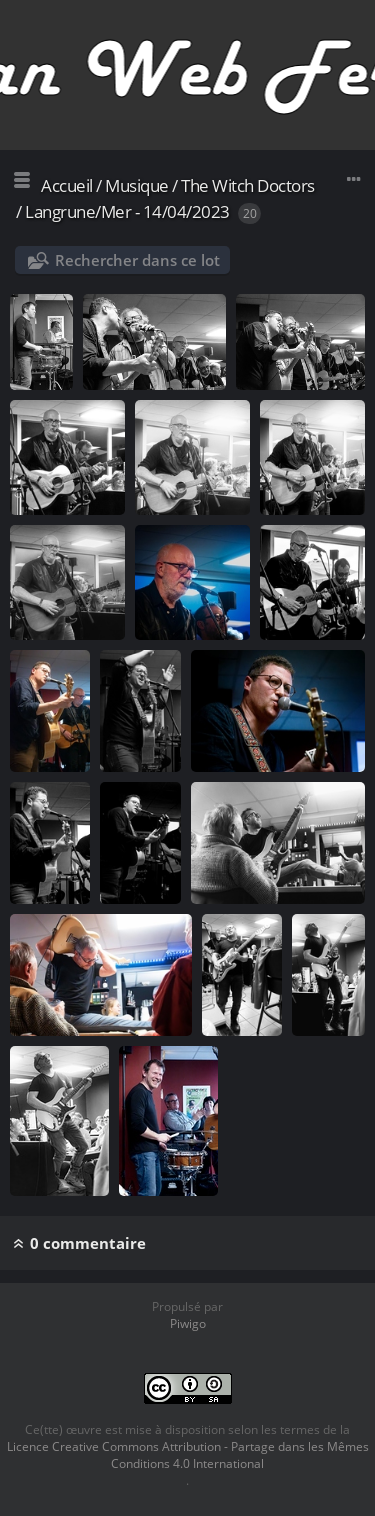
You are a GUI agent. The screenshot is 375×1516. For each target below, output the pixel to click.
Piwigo (188, 1323)
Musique (137, 185)
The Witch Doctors (248, 185)
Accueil (67, 185)
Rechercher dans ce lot (137, 260)
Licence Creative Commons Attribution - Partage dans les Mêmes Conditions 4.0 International (188, 1455)
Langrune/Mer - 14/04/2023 (127, 211)
